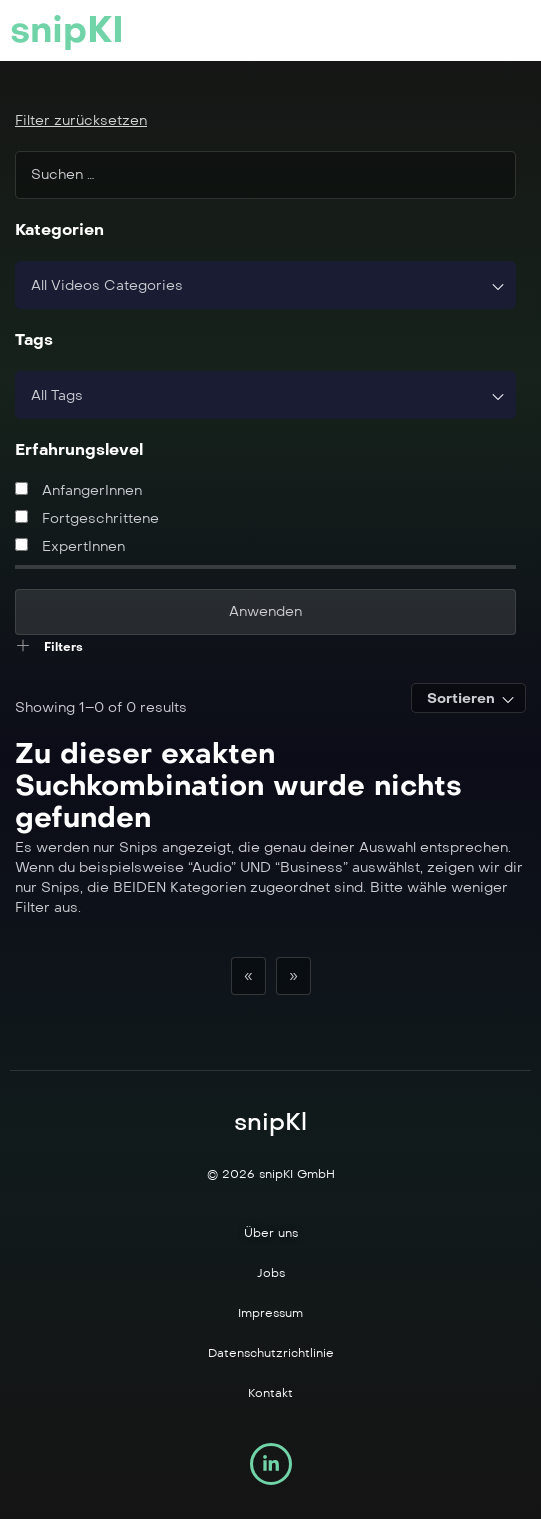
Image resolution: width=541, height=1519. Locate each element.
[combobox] (265, 285)
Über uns (271, 1233)
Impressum (270, 1313)
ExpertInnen (70, 546)
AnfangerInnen (78, 490)
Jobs (271, 1273)
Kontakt (270, 1393)
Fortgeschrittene (87, 518)
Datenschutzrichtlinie (271, 1353)
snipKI (67, 30)
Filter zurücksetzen (81, 120)
